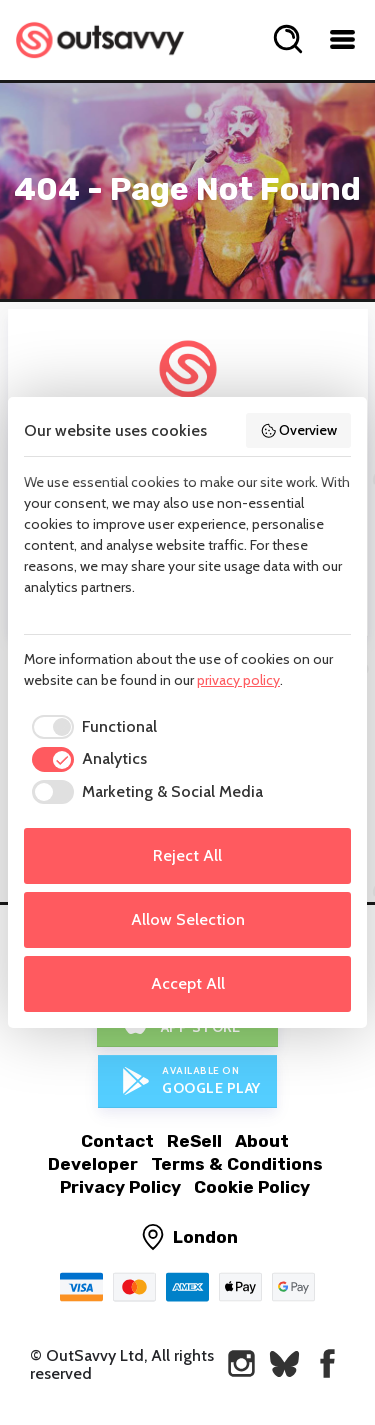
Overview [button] (299, 430)
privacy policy (238, 680)
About (262, 1141)
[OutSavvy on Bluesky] (284, 1363)
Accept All (188, 983)
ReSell (194, 1141)
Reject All (187, 855)
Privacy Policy (120, 1187)
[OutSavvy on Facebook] (327, 1363)
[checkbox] (90, 727)
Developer (93, 1164)
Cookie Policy (252, 1187)
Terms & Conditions (237, 1164)
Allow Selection (188, 919)
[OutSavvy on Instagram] (241, 1363)
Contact (117, 1141)
